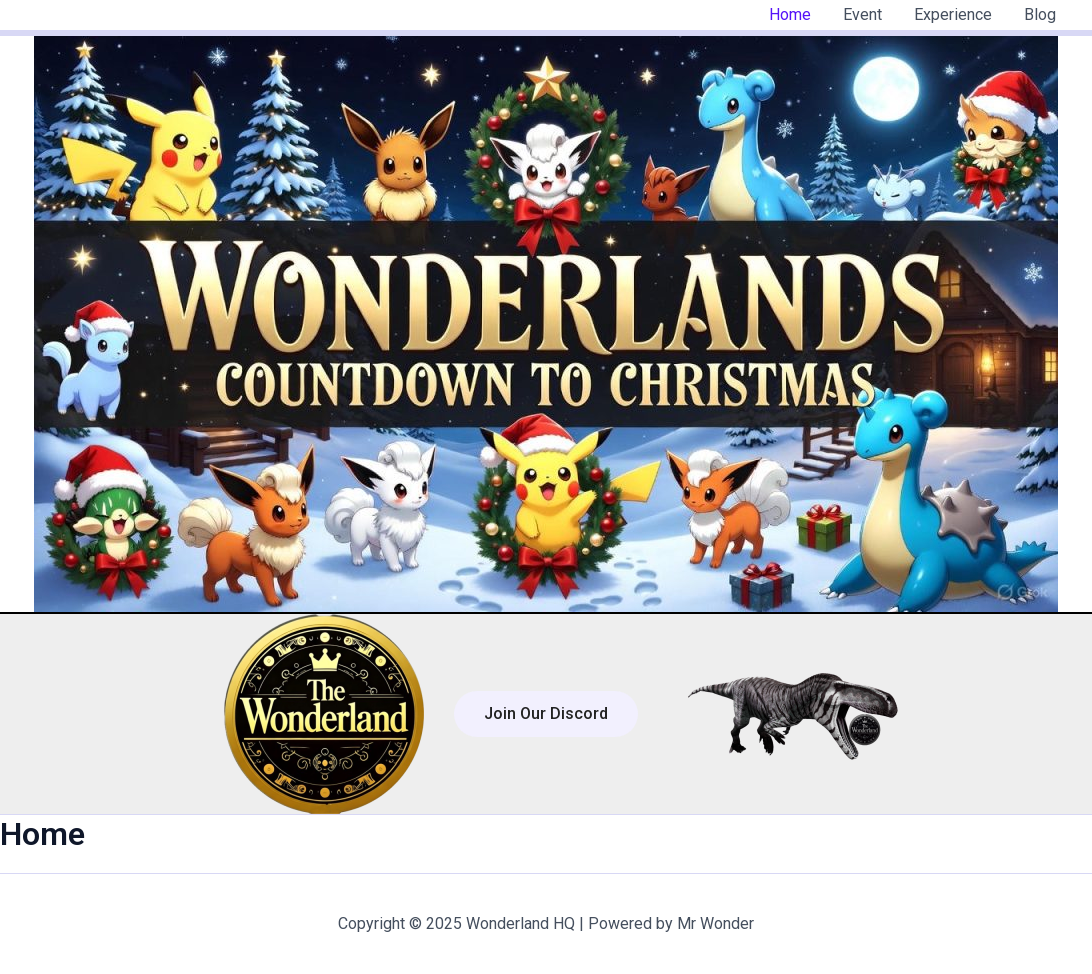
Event (862, 14)
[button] (546, 714)
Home (790, 14)
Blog (1040, 14)
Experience (953, 14)
